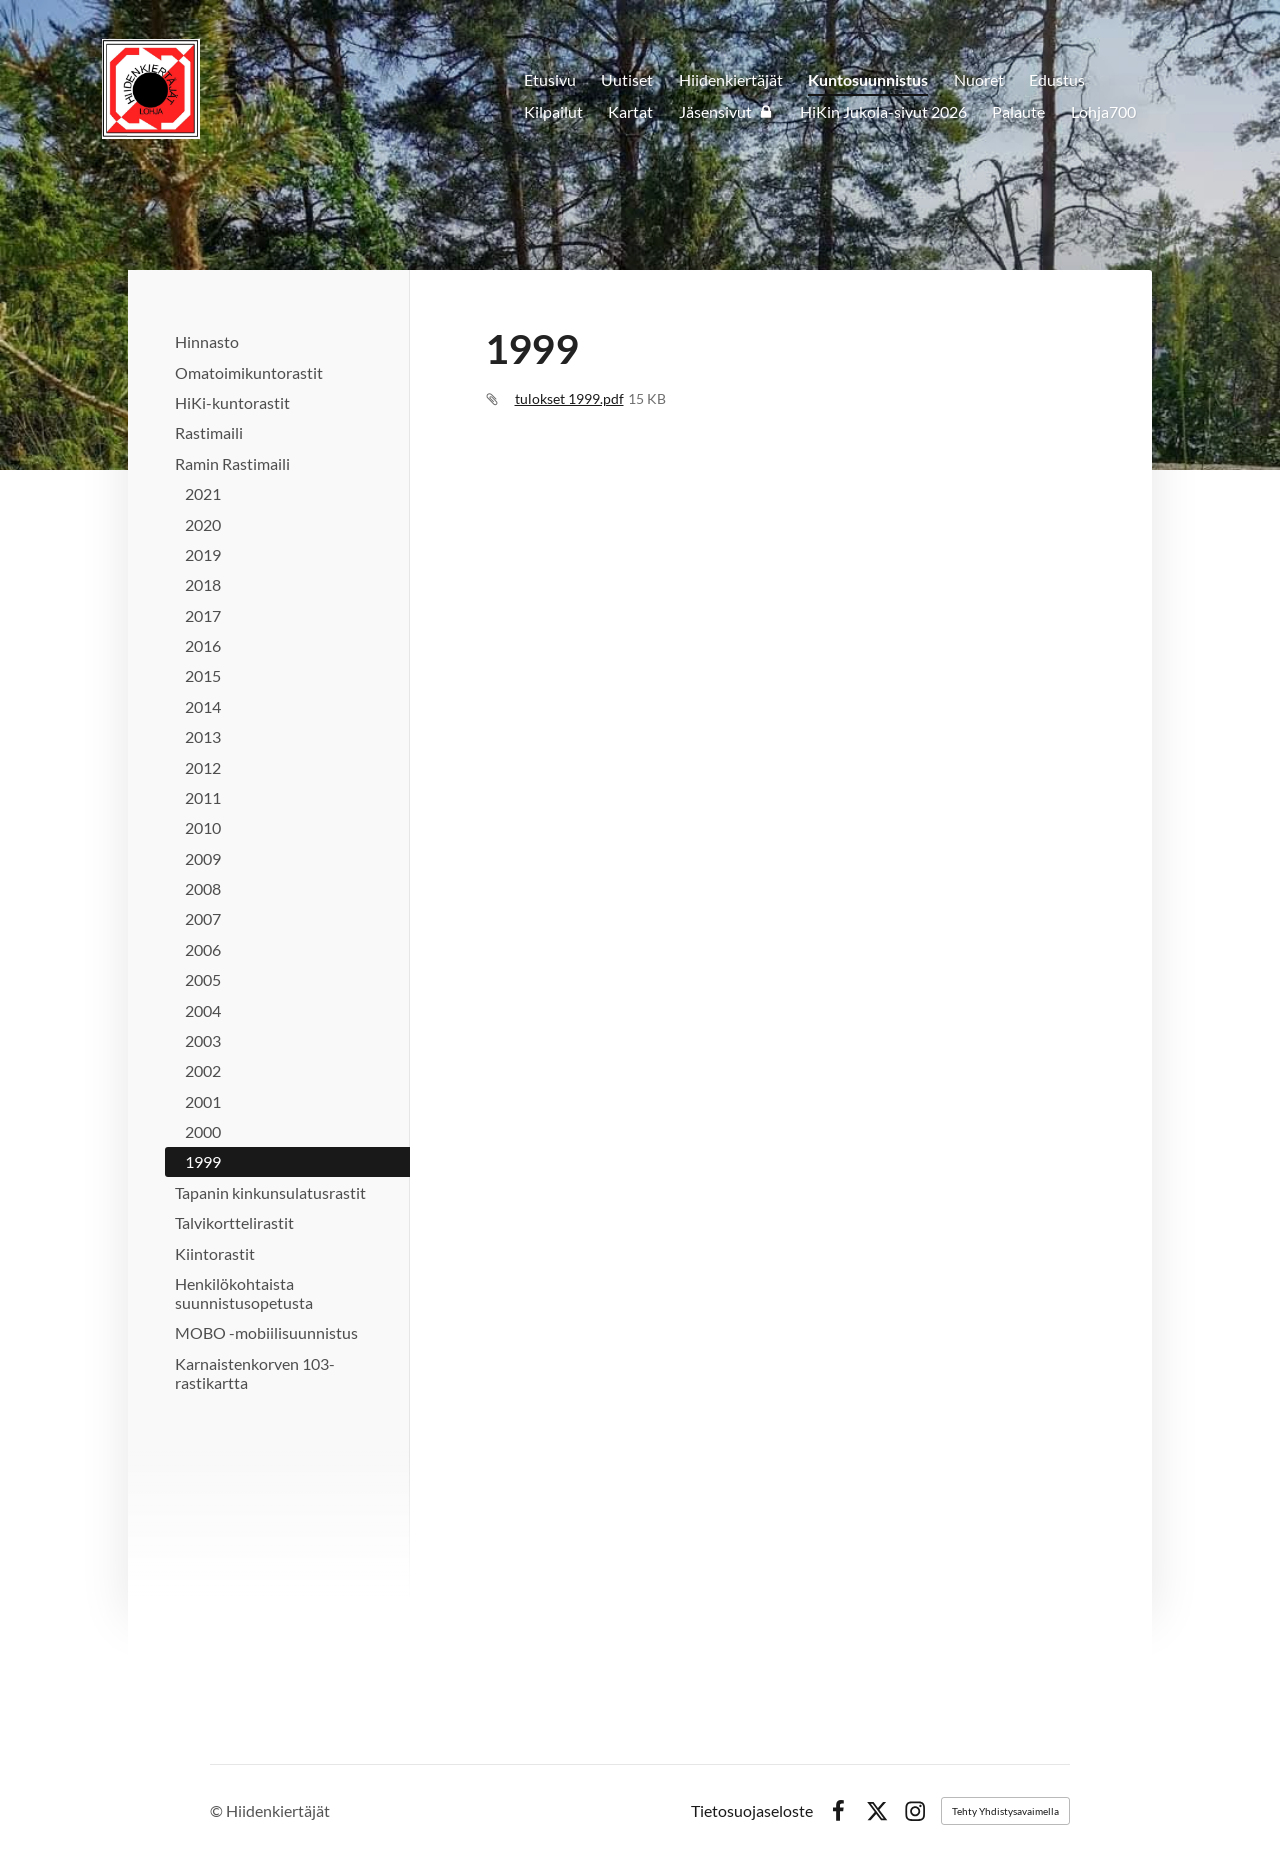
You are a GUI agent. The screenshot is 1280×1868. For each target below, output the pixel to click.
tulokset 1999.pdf (569, 398)
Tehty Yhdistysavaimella (1005, 1811)
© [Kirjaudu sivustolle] (218, 1810)
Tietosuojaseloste (752, 1811)
